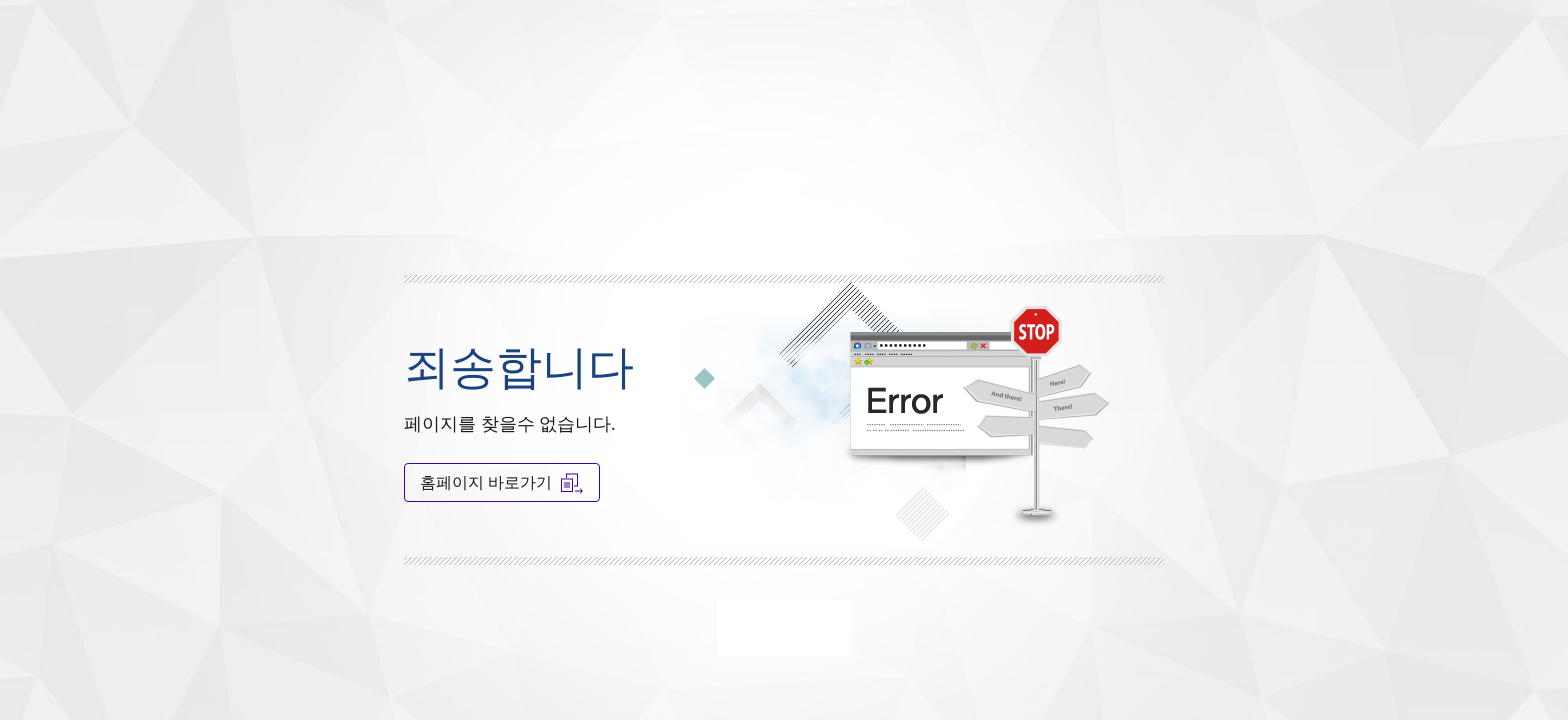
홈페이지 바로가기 (502, 482)
